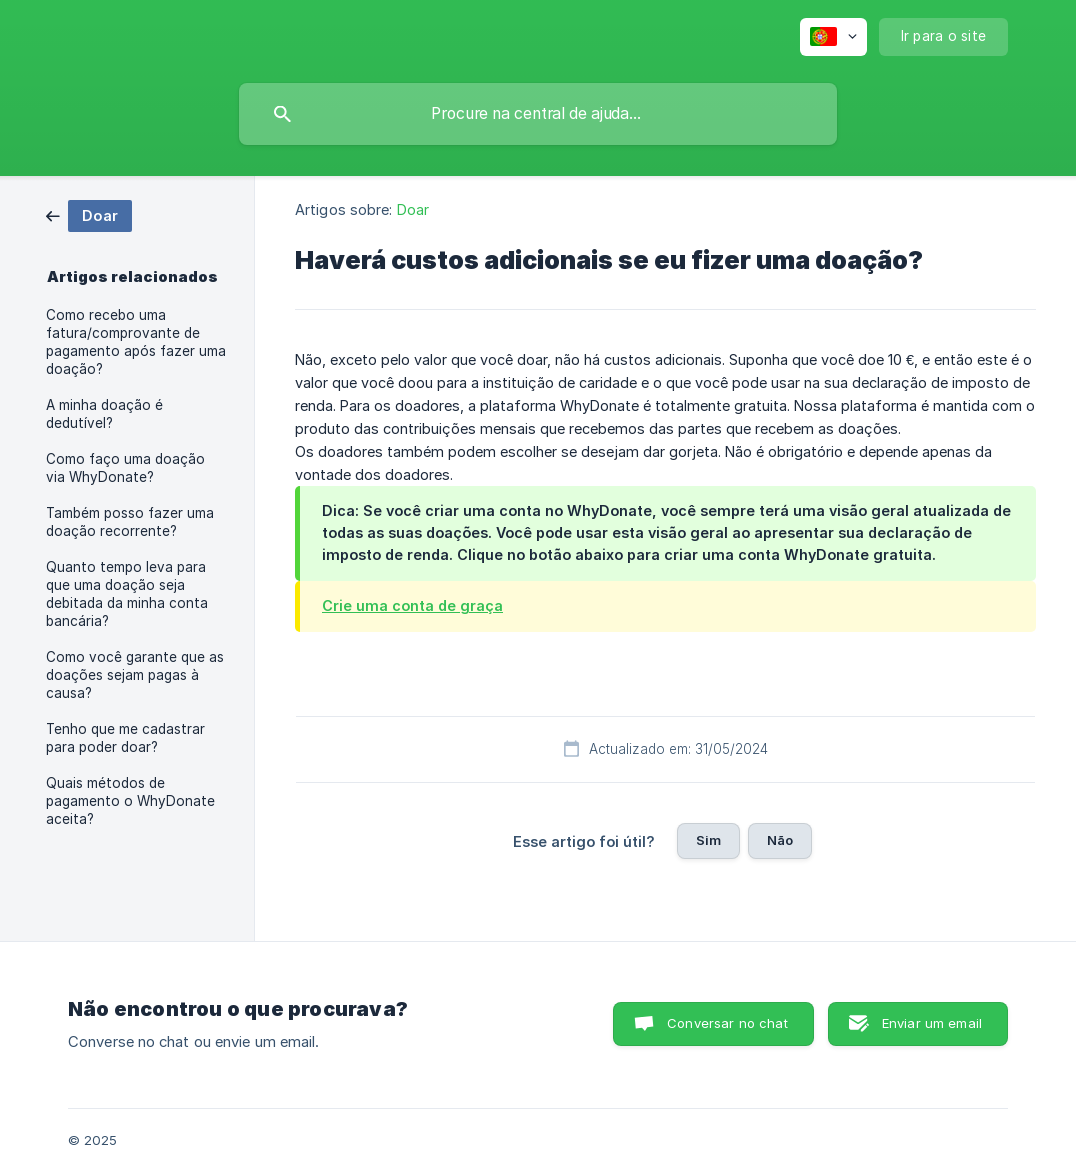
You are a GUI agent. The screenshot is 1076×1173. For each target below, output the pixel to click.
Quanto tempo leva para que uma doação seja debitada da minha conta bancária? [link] (127, 594)
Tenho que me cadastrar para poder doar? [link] (125, 738)
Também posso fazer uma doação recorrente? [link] (130, 522)
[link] (89, 214)
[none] (833, 37)
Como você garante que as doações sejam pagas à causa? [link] (135, 675)
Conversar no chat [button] (727, 1023)
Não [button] (780, 840)
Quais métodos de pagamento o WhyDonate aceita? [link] (130, 801)
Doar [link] (413, 209)
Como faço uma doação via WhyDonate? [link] (125, 468)
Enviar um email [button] (932, 1023)
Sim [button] (708, 840)
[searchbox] (538, 114)
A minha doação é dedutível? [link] (104, 414)
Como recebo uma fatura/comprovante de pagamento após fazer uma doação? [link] (136, 342)
